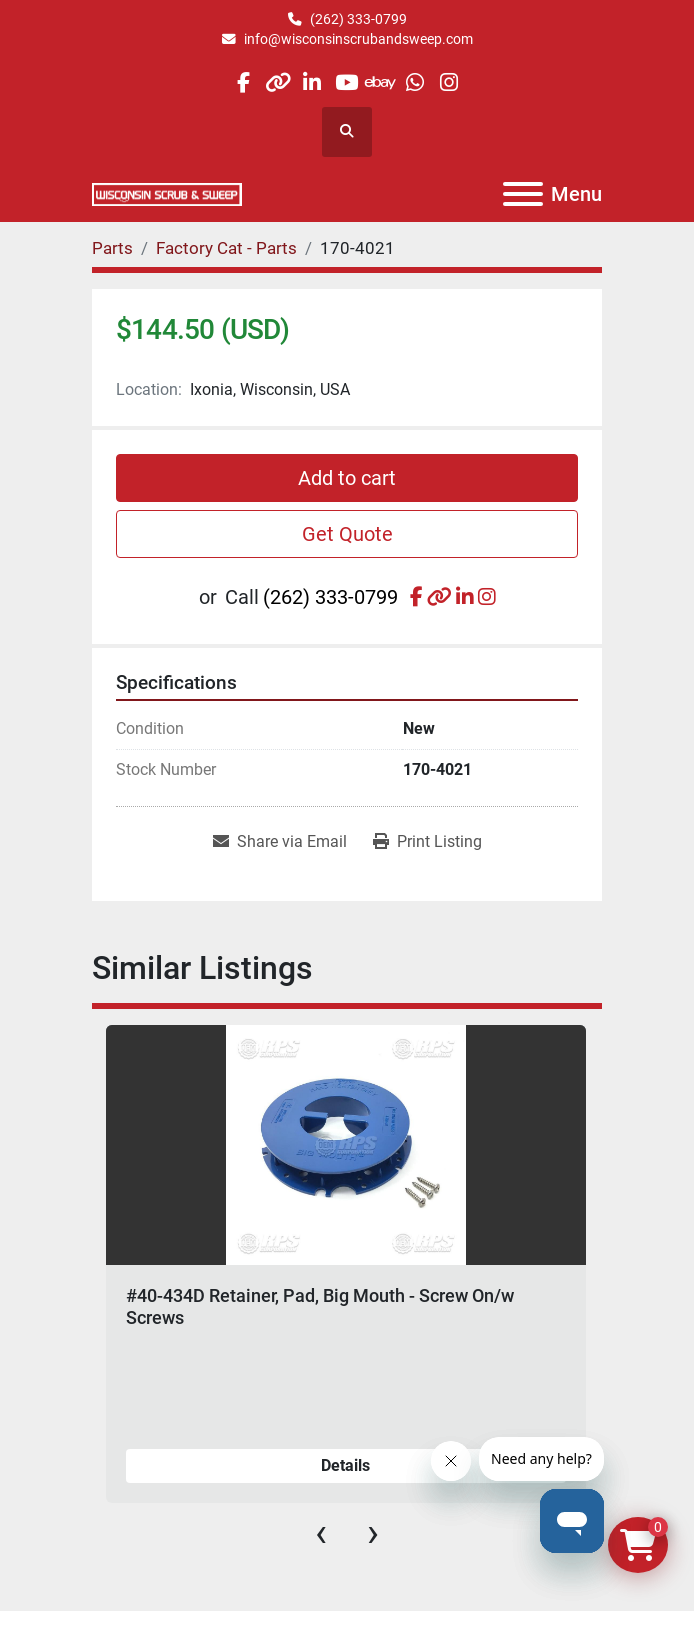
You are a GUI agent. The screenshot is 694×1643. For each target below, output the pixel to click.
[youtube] (346, 82)
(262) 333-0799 (358, 19)
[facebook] (243, 82)
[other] (277, 82)
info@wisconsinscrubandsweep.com (358, 39)
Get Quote (347, 534)
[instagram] (449, 82)
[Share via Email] (280, 842)
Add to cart (347, 478)
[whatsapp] (414, 82)
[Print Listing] (427, 842)
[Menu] (523, 194)
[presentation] (321, 1533)
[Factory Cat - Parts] (226, 248)
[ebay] (380, 82)
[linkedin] (312, 82)
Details (345, 1465)
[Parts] (112, 248)
